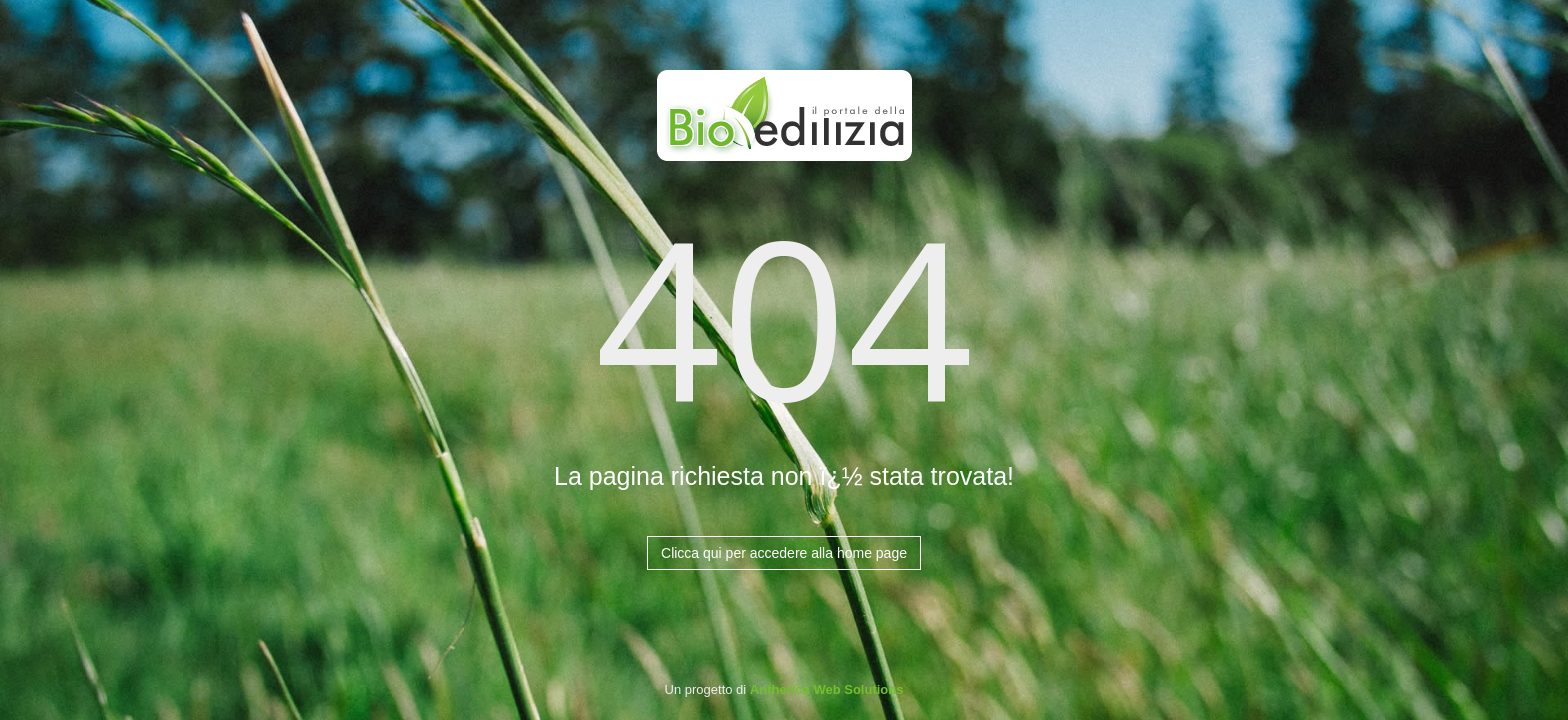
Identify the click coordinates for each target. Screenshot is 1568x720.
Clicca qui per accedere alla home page (784, 553)
